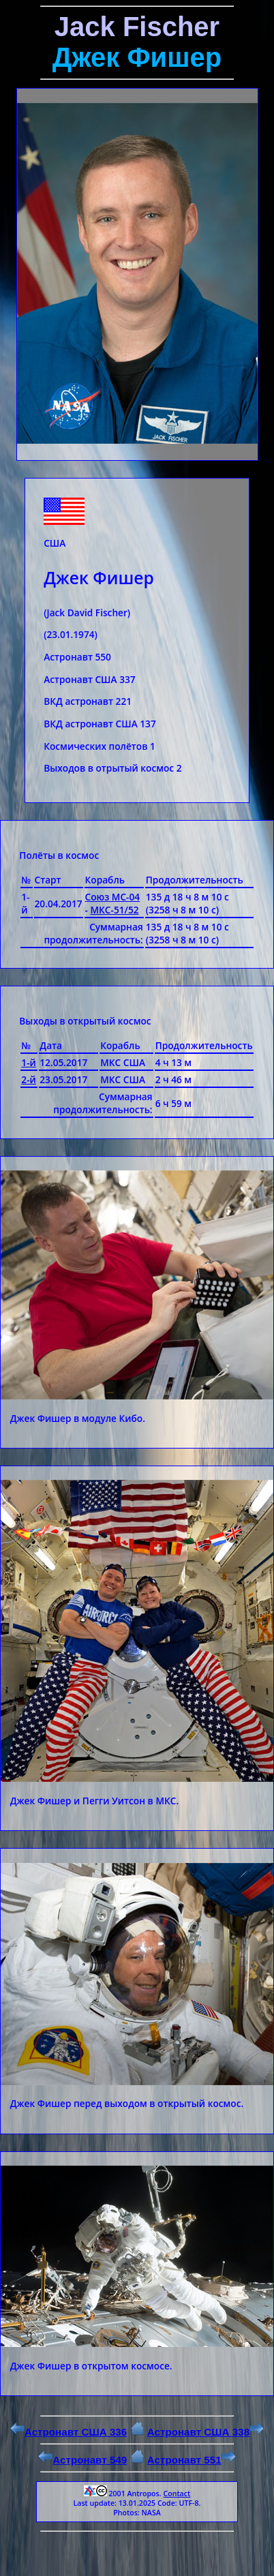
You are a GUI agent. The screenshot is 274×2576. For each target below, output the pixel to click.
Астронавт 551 (191, 2460)
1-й (28, 1062)
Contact (176, 2493)
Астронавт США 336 (68, 2432)
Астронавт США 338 (205, 2432)
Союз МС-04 (112, 896)
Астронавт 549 (82, 2460)
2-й (28, 1079)
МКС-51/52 (114, 909)
